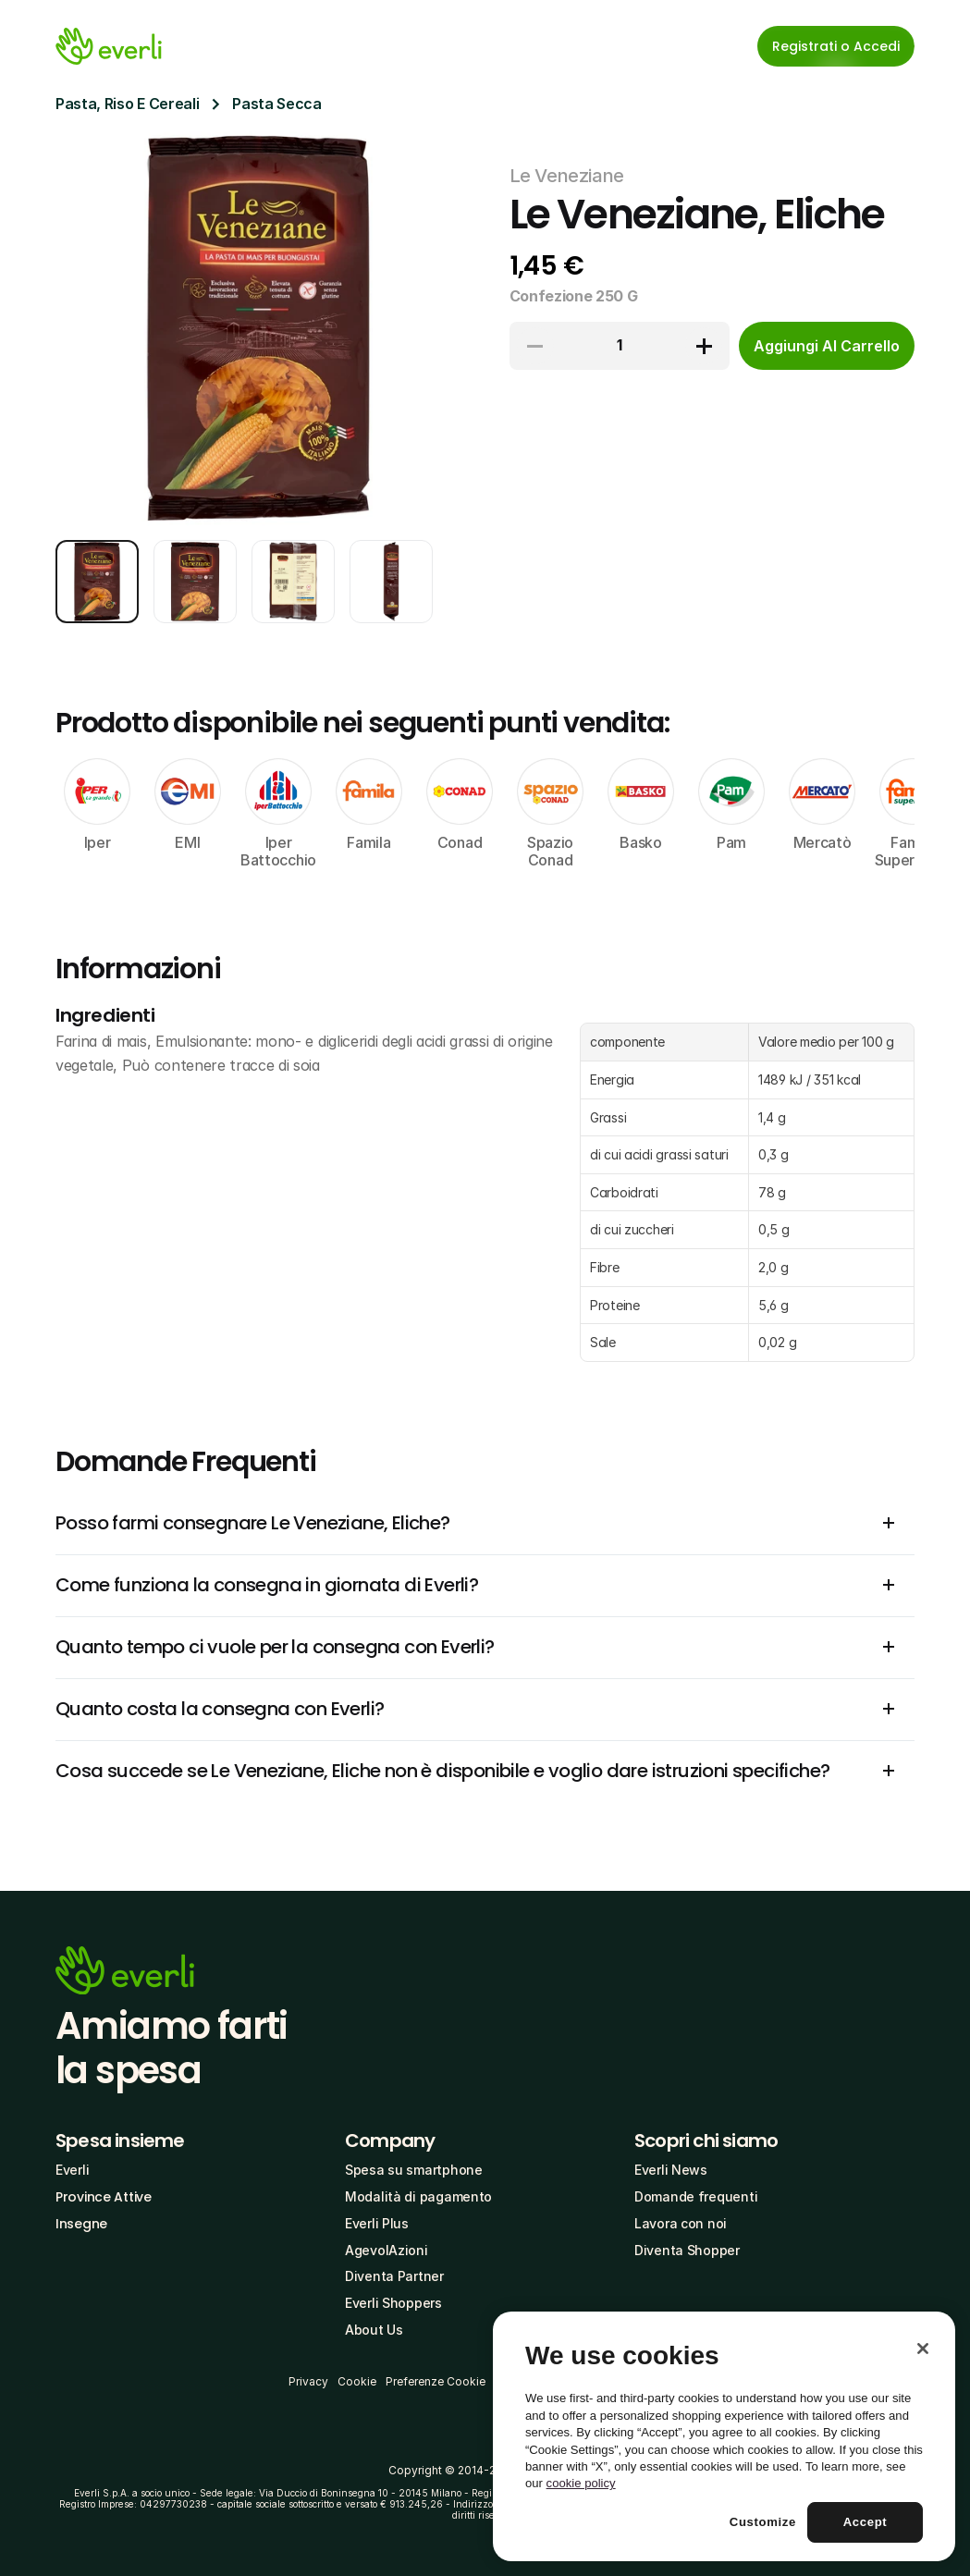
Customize (763, 2522)
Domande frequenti (695, 2196)
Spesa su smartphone (414, 2169)
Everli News (670, 2169)
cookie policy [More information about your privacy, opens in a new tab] (581, 2483)
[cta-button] (827, 346)
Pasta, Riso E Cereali (127, 103)
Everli (72, 2169)
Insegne (81, 2223)
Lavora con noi (680, 2223)
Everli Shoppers (393, 2303)
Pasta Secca (276, 103)
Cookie (357, 2381)
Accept (865, 2522)
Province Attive (103, 2197)
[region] (724, 2436)
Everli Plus (377, 2223)
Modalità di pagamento (418, 2196)
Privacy (308, 2381)
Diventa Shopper (687, 2250)
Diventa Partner (394, 2276)
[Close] (922, 2348)
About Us (374, 2329)
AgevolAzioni (386, 2250)
